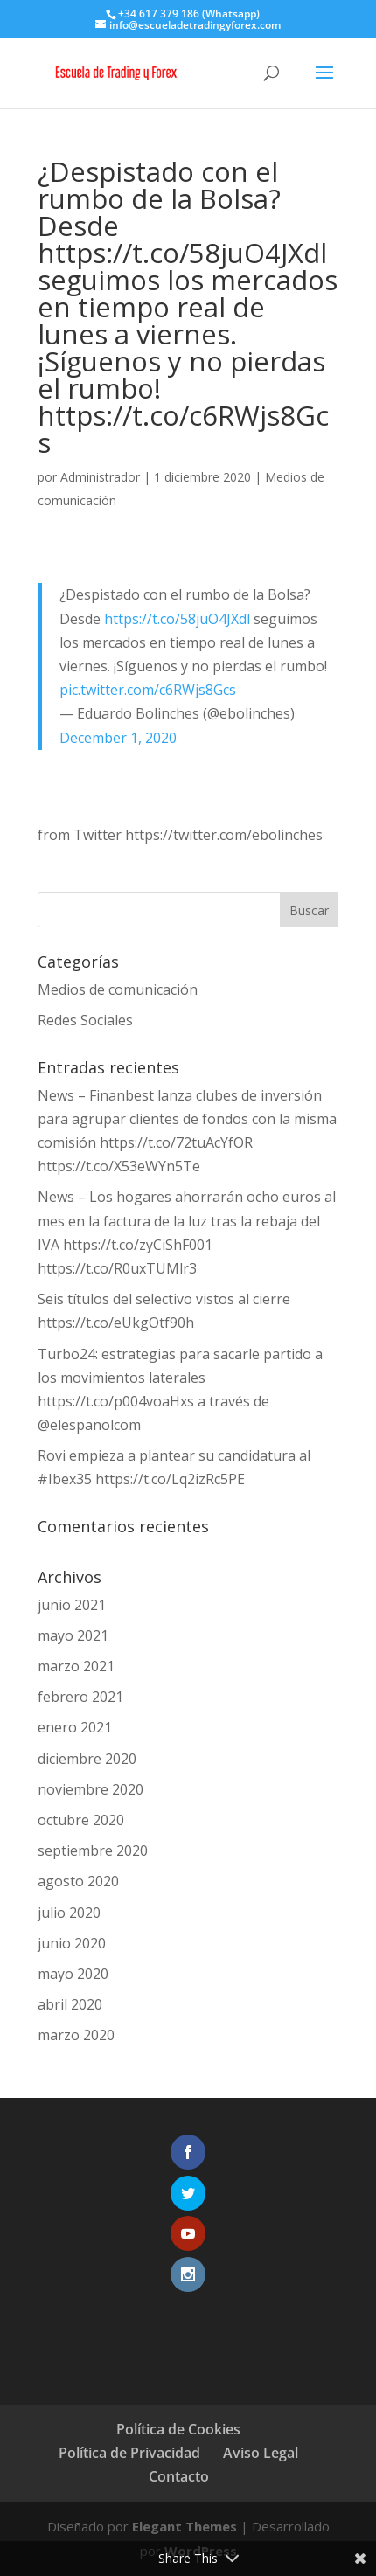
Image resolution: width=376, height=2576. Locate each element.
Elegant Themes (184, 2526)
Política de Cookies (178, 2429)
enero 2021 (75, 1727)
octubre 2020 (81, 1820)
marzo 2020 (76, 2035)
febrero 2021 (80, 1696)
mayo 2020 (73, 1973)
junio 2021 (72, 1604)
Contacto (179, 2476)
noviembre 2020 (90, 1789)
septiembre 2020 (93, 1850)
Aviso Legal (260, 2452)
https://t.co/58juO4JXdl (177, 618)
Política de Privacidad (129, 2452)
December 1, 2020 (118, 737)
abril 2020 (70, 2004)
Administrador (100, 477)
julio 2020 (69, 1912)
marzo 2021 (76, 1666)
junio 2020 (72, 1943)
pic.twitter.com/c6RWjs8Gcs (147, 689)
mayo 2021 (73, 1635)
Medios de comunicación (118, 989)
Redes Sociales (85, 1020)
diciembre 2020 (87, 1758)
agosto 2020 (78, 1881)
